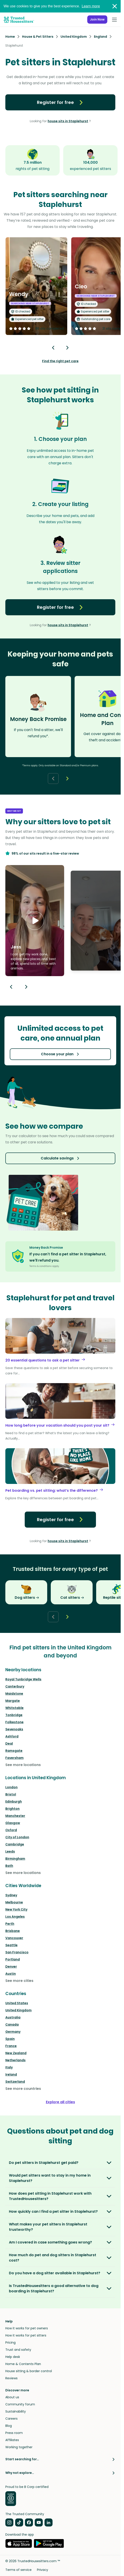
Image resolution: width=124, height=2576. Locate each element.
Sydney (11, 1895)
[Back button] (53, 347)
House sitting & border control (28, 2371)
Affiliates (12, 2440)
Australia (12, 2017)
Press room (14, 2433)
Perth (9, 1923)
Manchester (15, 1816)
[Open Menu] (114, 19)
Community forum (20, 2404)
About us (12, 2397)
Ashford (11, 1736)
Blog (8, 2425)
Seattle (11, 1945)
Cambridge (14, 1844)
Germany (12, 2031)
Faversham (14, 1758)
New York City (16, 1909)
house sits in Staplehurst (68, 121)
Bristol (10, 1794)
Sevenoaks (14, 1729)
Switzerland (15, 2081)
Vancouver (14, 1938)
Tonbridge (13, 1715)
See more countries (23, 2088)
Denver (11, 1966)
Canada (12, 2024)
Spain (10, 2039)
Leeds (10, 1851)
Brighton (12, 1808)
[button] (34, 920)
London (11, 1787)
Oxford (11, 1830)
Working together (19, 2447)
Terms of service (18, 2570)
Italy (9, 2067)
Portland (12, 1959)
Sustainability (15, 2411)
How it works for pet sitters (25, 2335)
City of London (17, 1837)
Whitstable (14, 1708)
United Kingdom (18, 2010)
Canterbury (14, 1686)
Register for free (60, 102)
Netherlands (15, 2060)
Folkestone (14, 1722)
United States (16, 2003)
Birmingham (15, 1858)
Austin (10, 1973)
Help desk (12, 2357)
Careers (11, 2418)
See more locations (23, 1764)
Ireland (11, 2074)
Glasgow (12, 1823)
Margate (12, 1700)
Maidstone (14, 1693)
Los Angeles (15, 1916)
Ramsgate (13, 1750)
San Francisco (16, 1952)
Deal (9, 1743)
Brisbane (12, 1931)
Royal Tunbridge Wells (23, 1679)
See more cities (19, 1980)
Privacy (42, 2570)
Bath (9, 1865)
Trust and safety (18, 2349)
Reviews (11, 2378)
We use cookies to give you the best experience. (52, 6)
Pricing (10, 2342)
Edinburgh (13, 1801)
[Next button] (67, 347)
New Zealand (15, 2053)
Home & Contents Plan (23, 2364)
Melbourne (14, 1902)
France (11, 2046)
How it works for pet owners (26, 2328)
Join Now (97, 19)
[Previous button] (11, 986)
